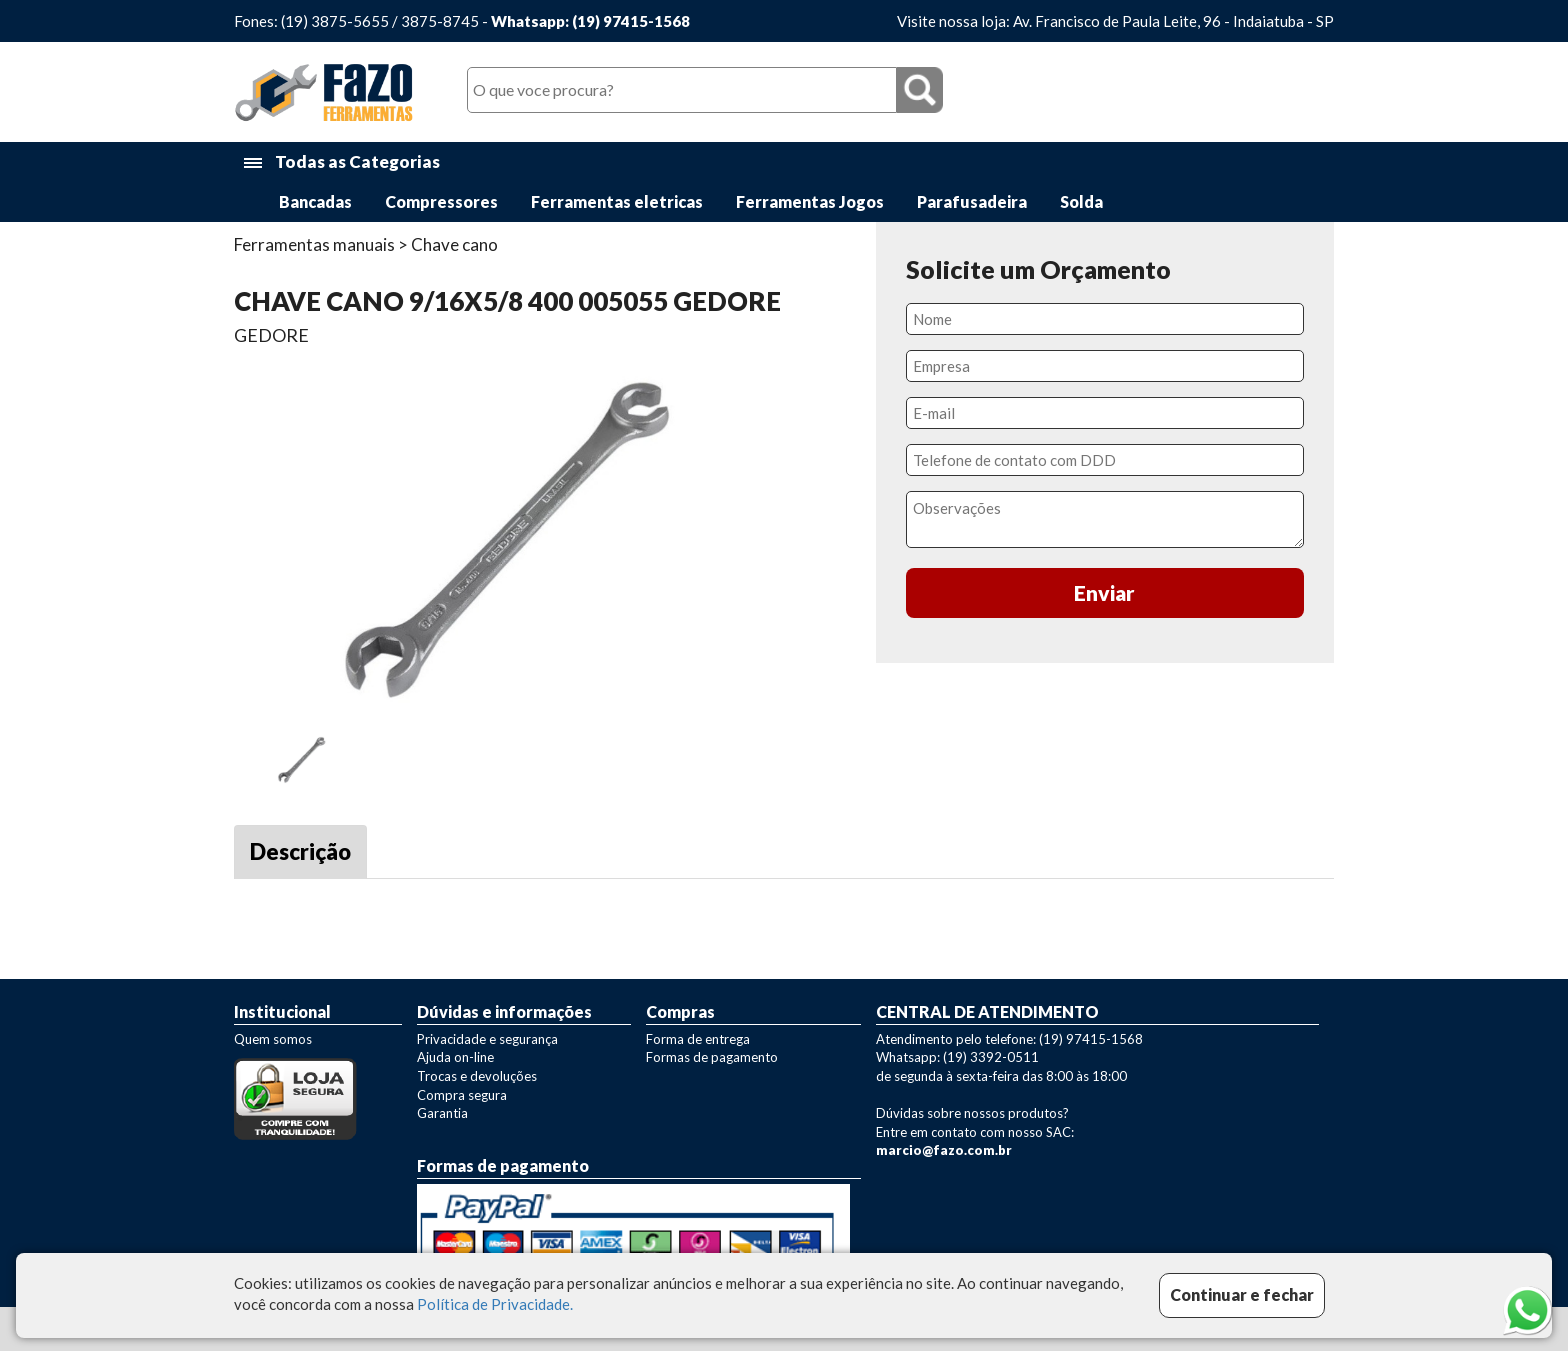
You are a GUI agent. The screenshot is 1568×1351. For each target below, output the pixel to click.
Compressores (441, 201)
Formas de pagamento (712, 1057)
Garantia (442, 1113)
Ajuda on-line (455, 1057)
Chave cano (454, 244)
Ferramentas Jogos (810, 201)
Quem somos (273, 1039)
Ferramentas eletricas (617, 201)
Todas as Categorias (342, 162)
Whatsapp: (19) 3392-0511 (957, 1057)
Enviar (1104, 592)
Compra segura (462, 1095)
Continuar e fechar (1242, 1294)
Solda (1081, 201)
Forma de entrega (698, 1039)
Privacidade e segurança (487, 1039)
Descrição (300, 851)
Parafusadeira (972, 201)
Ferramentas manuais (314, 244)
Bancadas (315, 201)
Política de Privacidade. (495, 1304)
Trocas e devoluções (477, 1076)
